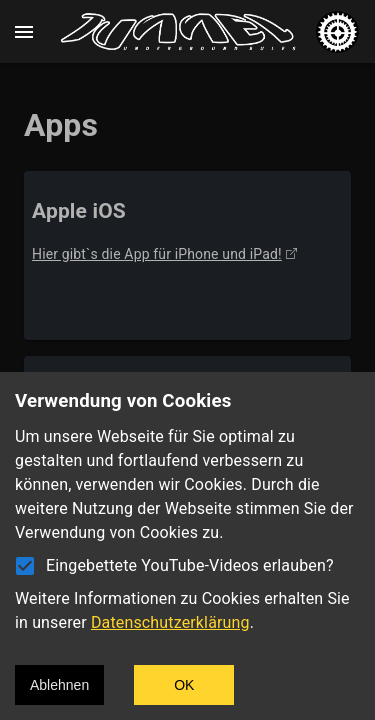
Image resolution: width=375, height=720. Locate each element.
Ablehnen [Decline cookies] (59, 685)
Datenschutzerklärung (170, 622)
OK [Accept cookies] (184, 685)
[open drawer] (24, 32)
